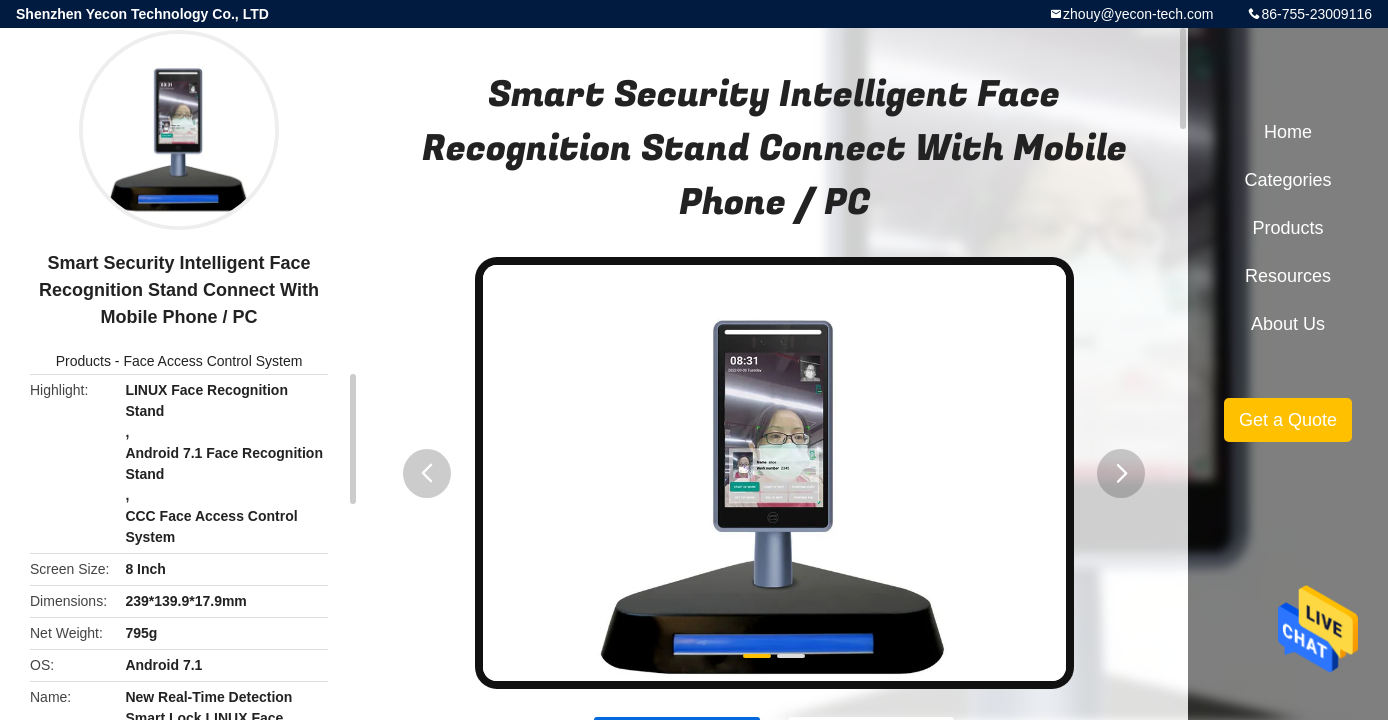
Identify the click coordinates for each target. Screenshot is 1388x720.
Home (1288, 132)
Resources (1288, 276)
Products (83, 361)
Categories (1287, 180)
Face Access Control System (212, 361)
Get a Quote (1288, 420)
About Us (1288, 324)
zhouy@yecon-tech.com (1138, 14)
